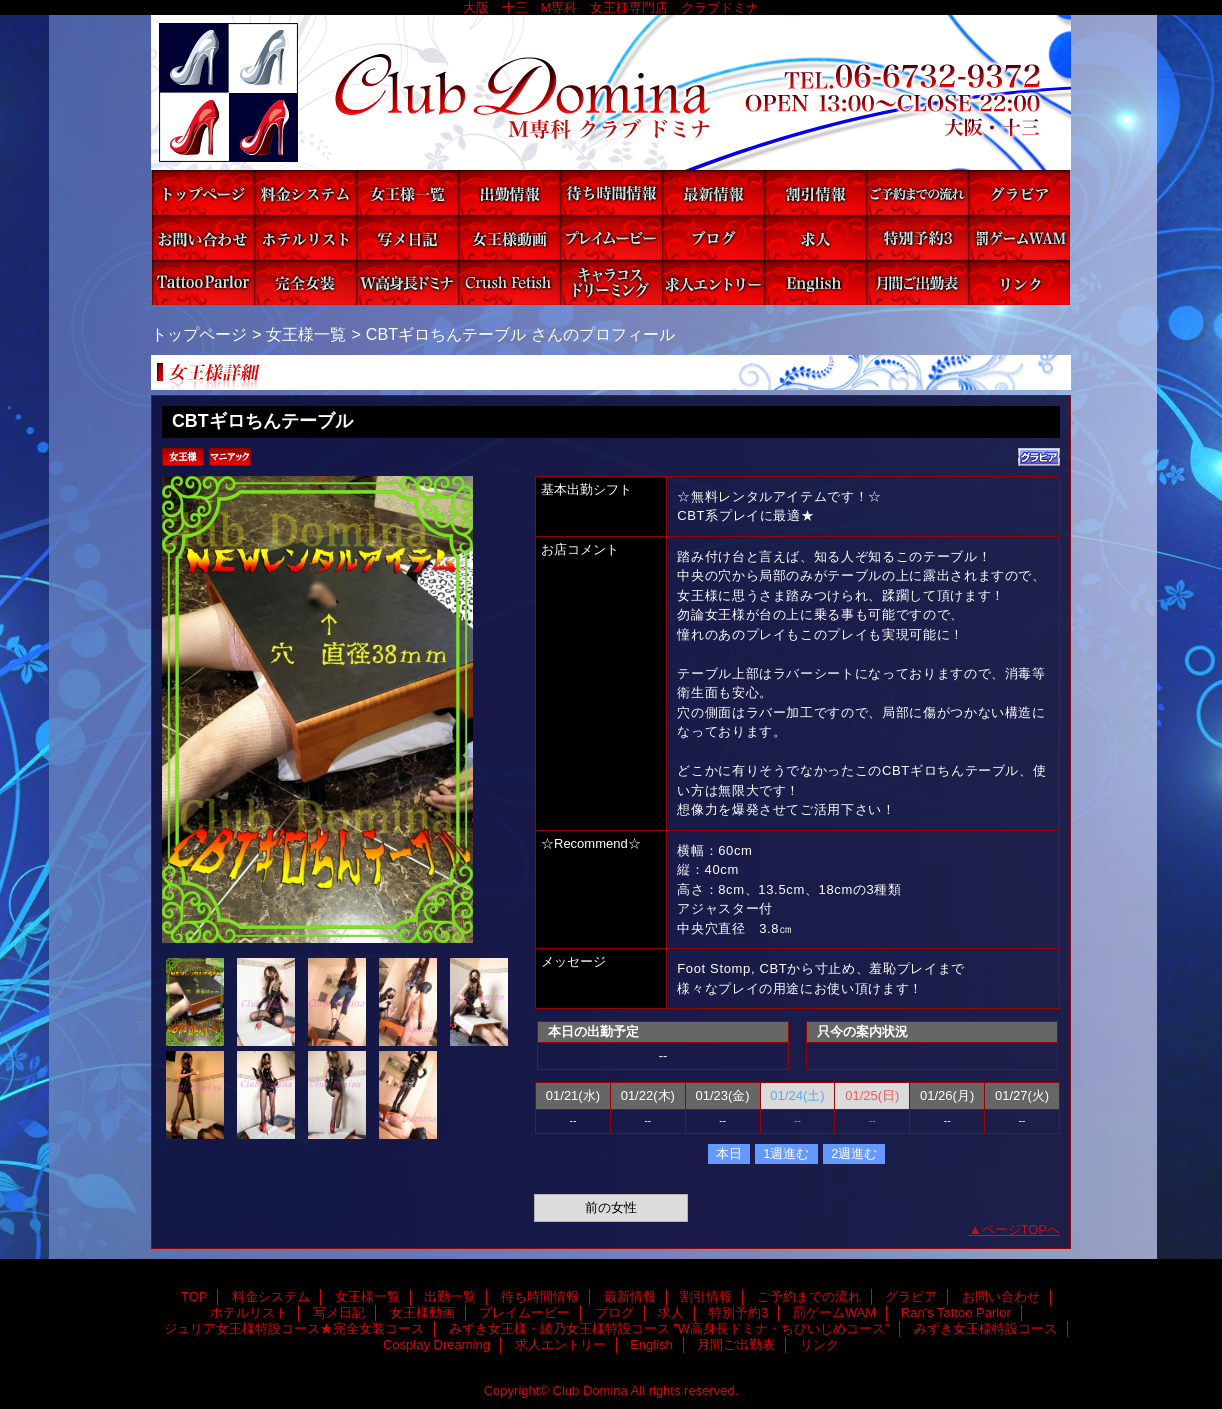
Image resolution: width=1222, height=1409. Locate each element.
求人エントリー (713, 282)
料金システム (305, 192)
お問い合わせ (203, 237)
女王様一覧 (407, 192)
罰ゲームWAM (1019, 237)
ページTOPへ (1021, 1229)
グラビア (1019, 192)
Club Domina (611, 92)
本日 (729, 1153)
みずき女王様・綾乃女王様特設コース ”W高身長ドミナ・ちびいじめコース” (407, 282)
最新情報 (713, 192)
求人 (815, 237)
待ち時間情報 (611, 192)
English (815, 282)
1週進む (786, 1153)
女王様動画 (509, 237)
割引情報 (815, 192)
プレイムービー (611, 237)
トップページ (199, 334)
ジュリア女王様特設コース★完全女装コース (305, 282)
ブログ (713, 237)
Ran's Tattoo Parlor (203, 282)
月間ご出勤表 (917, 282)
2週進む (854, 1153)
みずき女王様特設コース (509, 282)
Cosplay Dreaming (611, 282)
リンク (1019, 282)
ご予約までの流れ (917, 192)
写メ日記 (407, 237)
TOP (203, 192)
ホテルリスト (305, 237)
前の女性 (611, 1207)
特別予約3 (917, 237)
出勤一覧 (509, 192)
